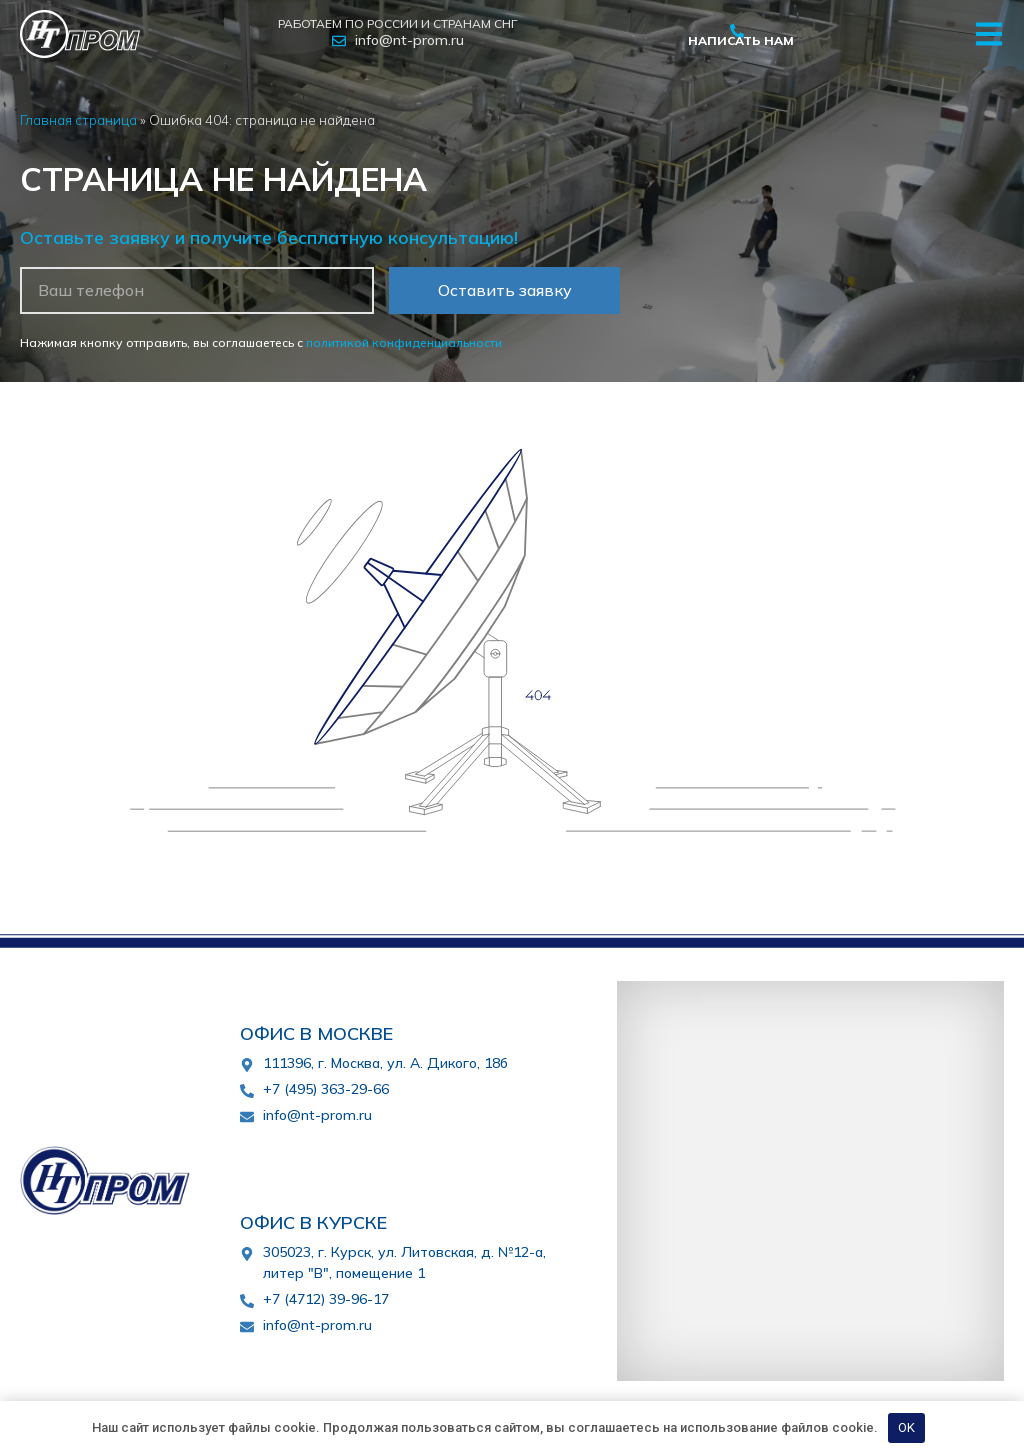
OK (906, 1427)
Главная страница (78, 119)
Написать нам (741, 40)
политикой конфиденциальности (404, 342)
